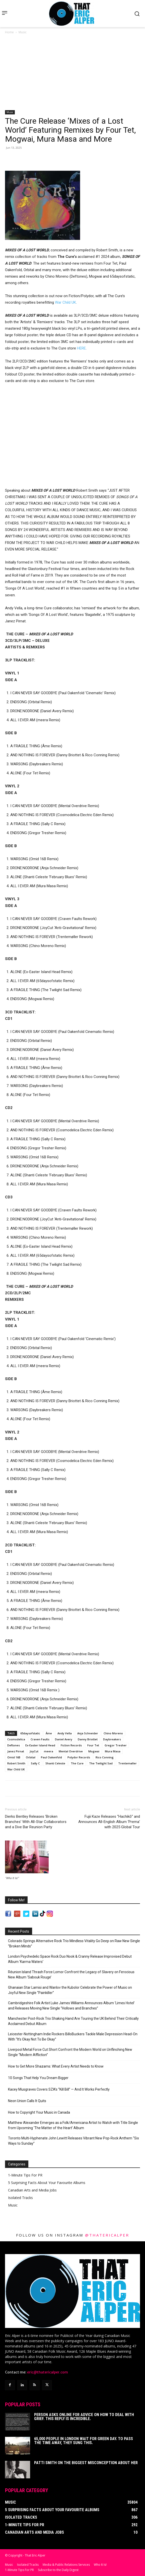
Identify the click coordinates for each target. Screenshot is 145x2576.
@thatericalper (107, 2235)
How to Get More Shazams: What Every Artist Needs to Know (56, 2066)
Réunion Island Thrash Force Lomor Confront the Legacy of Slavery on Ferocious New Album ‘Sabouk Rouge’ (71, 1974)
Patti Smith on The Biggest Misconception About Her (86, 2462)
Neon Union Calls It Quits (27, 2101)
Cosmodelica (16, 1739)
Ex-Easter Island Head (40, 1745)
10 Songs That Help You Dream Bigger (38, 2078)
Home (9, 32)
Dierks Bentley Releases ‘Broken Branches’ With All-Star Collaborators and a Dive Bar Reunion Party (35, 1821)
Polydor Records (78, 1757)
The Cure (77, 1763)
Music (23, 32)
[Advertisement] (72, 73)
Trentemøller (127, 1763)
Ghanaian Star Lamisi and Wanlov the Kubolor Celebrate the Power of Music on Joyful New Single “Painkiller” (70, 1990)
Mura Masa (112, 1751)
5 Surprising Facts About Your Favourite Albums (46, 2182)
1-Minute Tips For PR (25, 2175)
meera (48, 1751)
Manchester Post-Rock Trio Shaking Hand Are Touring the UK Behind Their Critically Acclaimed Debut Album (73, 2021)
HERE (81, 348)
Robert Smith (16, 1763)
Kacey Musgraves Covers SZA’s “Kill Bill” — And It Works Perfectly (59, 2089)
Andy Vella (64, 1733)
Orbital (30, 1757)
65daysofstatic (30, 1733)
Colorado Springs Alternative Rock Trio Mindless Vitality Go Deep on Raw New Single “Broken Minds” (74, 1943)
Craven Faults (40, 1739)
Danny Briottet (88, 1739)
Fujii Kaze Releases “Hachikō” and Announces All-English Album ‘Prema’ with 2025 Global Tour (109, 1821)
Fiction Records (71, 1745)
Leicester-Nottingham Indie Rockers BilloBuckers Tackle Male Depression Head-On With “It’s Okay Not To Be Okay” (72, 2036)
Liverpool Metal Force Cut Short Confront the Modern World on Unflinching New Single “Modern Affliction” (70, 2052)
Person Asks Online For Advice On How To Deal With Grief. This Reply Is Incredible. (84, 2416)
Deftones (13, 1745)
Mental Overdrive (71, 1751)
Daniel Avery (63, 1739)
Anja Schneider (87, 1733)
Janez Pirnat (15, 1751)
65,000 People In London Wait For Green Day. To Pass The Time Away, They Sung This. (83, 2440)
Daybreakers (112, 1739)
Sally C (35, 1763)
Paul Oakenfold (51, 1757)
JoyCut (34, 1751)
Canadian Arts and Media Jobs (32, 2190)
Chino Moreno (113, 1733)
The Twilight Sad (101, 1763)
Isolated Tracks (20, 2197)
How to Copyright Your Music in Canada (39, 2112)
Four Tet (93, 1745)
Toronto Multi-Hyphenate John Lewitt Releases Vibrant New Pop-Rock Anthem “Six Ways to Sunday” (73, 2140)
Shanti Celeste (55, 1763)
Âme (49, 1733)
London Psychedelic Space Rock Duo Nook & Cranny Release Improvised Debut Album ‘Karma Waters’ (70, 1959)
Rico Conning (105, 1757)
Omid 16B (13, 1757)
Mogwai (93, 1751)
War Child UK (65, 302)
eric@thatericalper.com (47, 2372)
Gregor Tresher (116, 1745)
